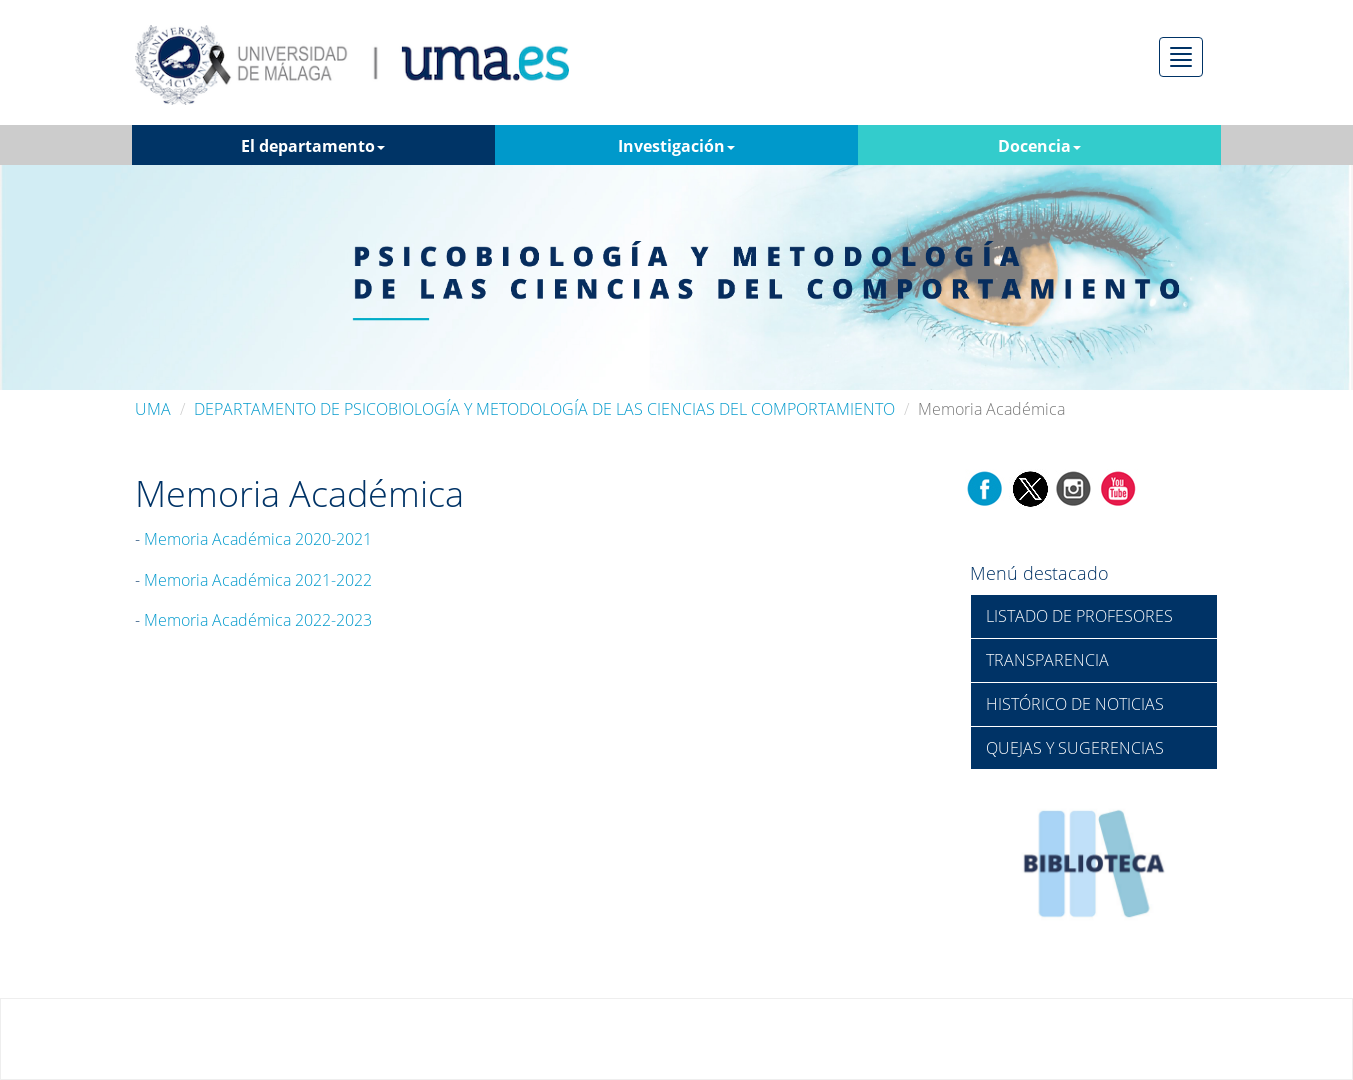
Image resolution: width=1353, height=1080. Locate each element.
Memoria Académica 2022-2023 (258, 620)
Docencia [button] (1039, 146)
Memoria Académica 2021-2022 (258, 580)
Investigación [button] (676, 146)
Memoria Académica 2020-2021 (258, 539)
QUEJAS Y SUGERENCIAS (1075, 748)
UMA (153, 409)
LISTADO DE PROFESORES (1079, 616)
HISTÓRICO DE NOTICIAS (1075, 704)
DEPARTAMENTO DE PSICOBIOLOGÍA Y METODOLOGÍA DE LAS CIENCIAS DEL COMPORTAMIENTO (544, 409)
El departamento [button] (313, 146)
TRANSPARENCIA (1047, 660)
